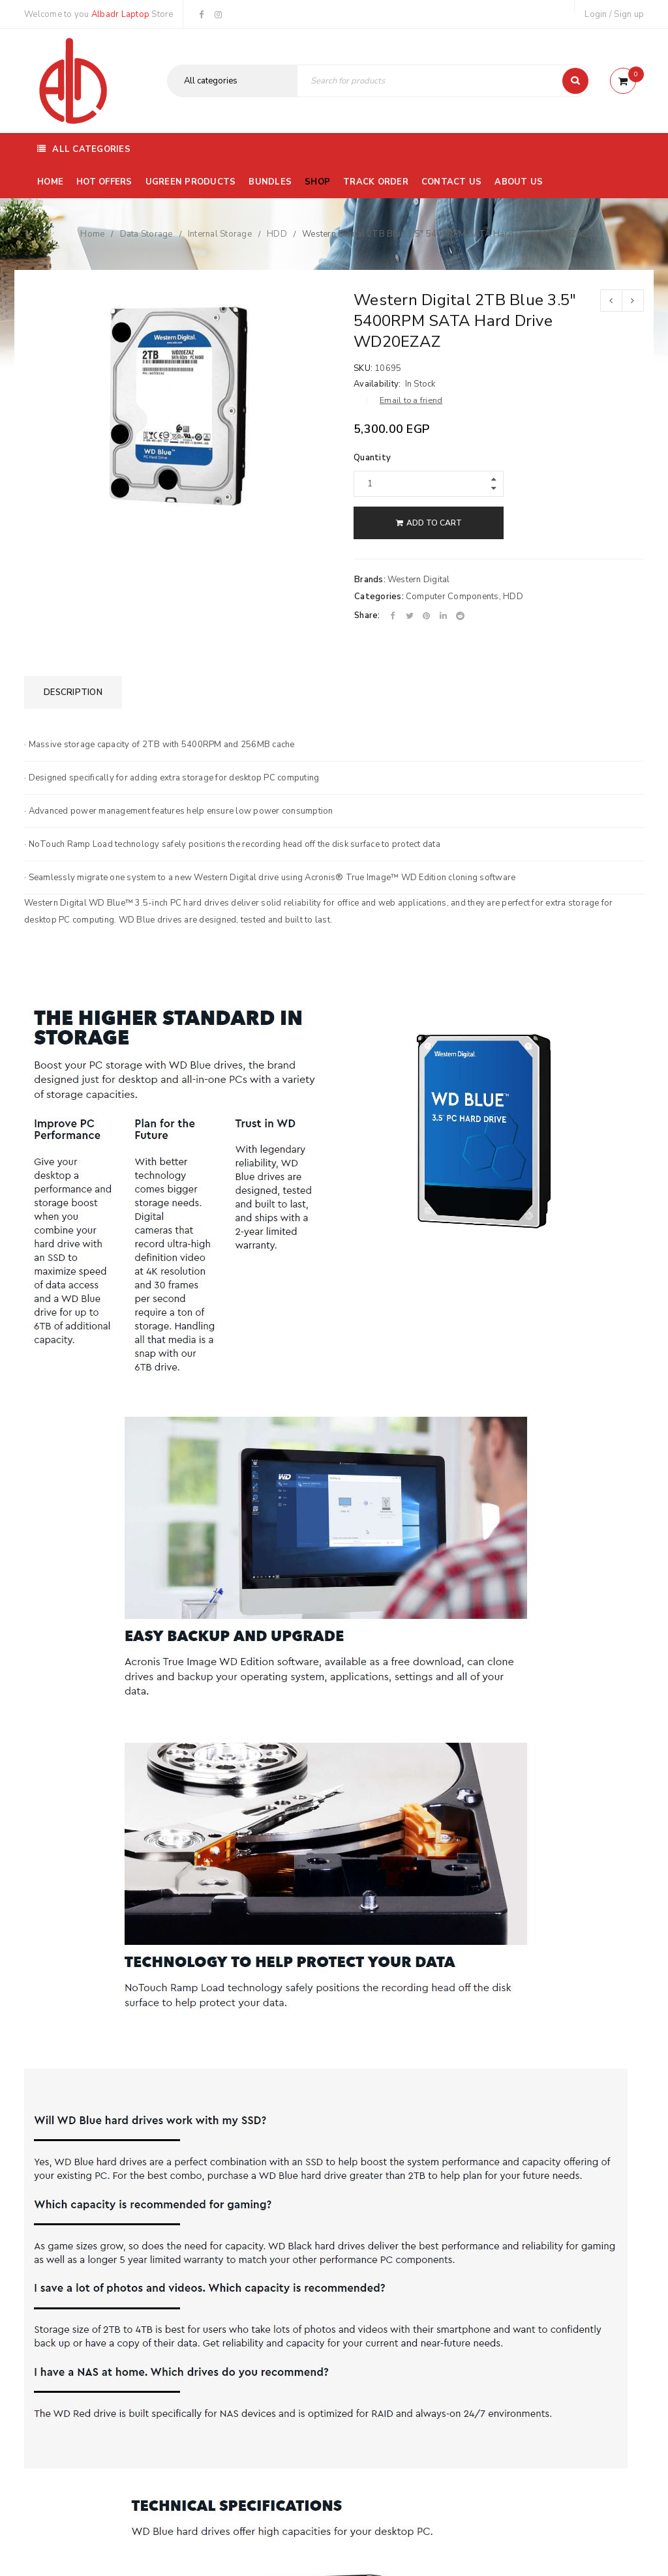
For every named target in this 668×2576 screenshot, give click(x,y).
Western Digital (418, 579)
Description (73, 692)
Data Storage (146, 234)
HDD (277, 234)
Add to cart (434, 523)
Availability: (377, 384)
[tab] (73, 692)
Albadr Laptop (120, 14)
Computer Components (452, 596)
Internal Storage (220, 234)
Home (92, 234)
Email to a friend (411, 400)
